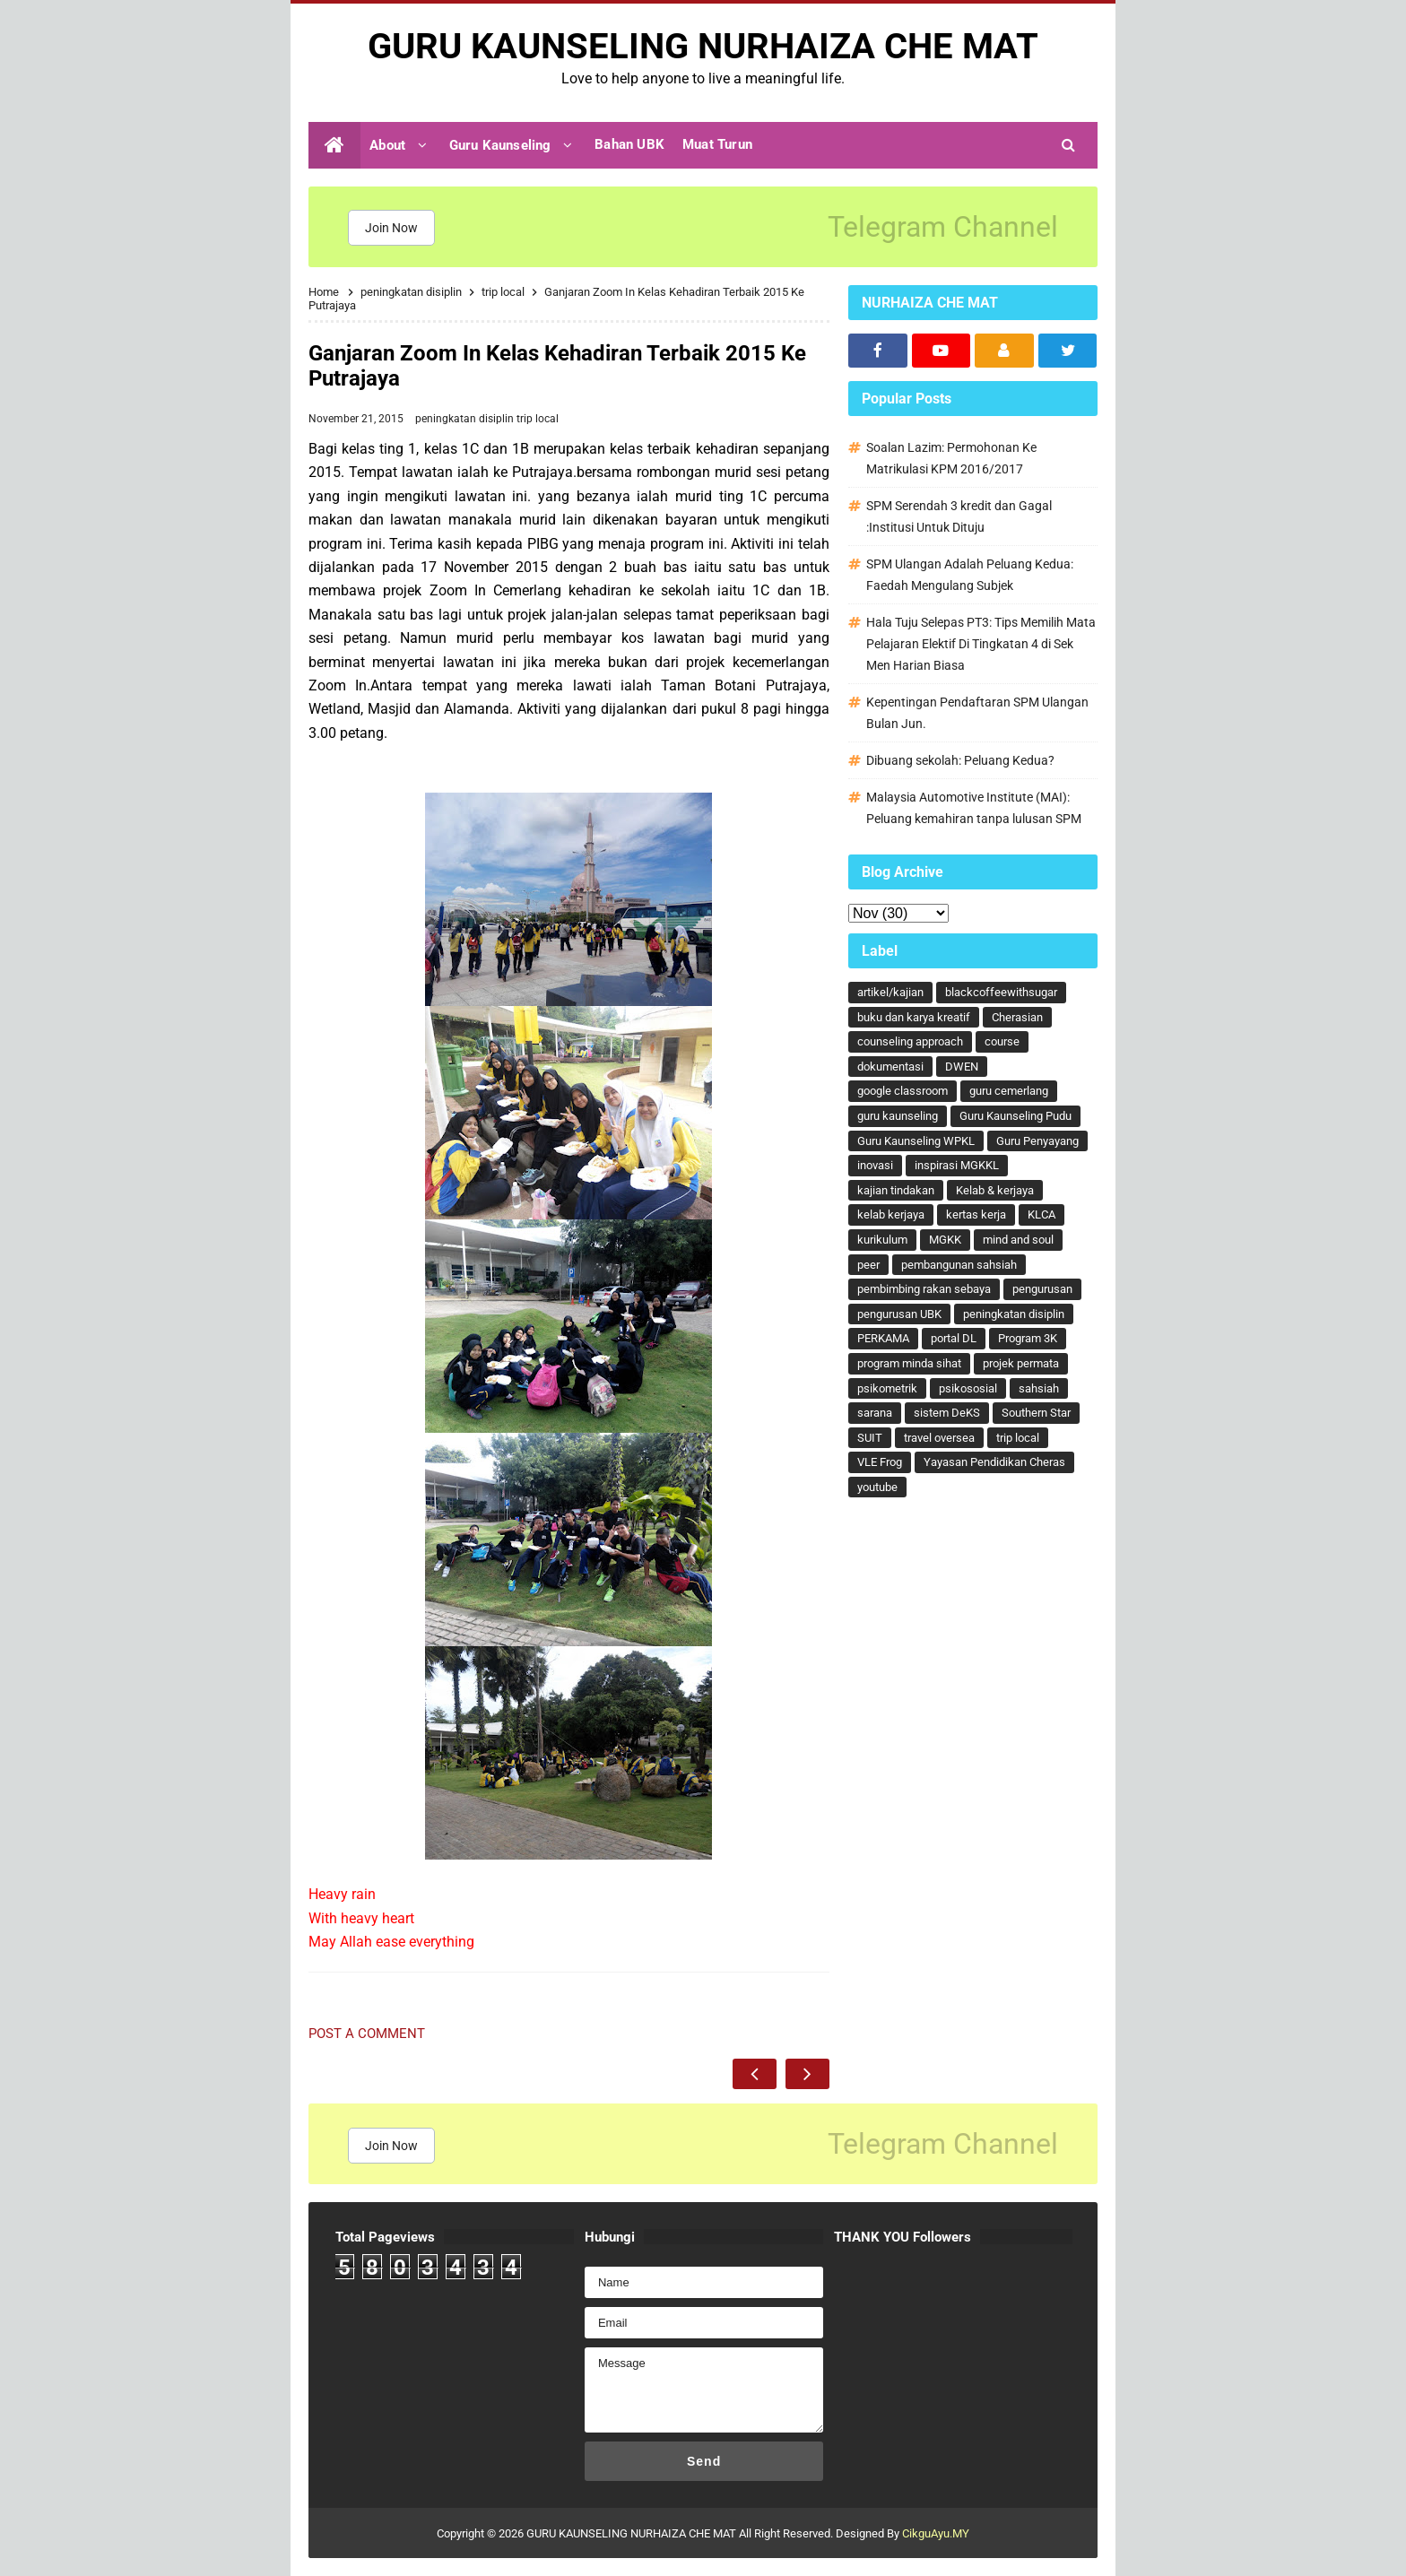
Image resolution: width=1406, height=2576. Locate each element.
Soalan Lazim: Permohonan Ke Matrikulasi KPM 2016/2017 (951, 458)
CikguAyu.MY (935, 2533)
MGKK (945, 1239)
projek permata (1021, 1363)
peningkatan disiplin (465, 418)
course (1002, 1041)
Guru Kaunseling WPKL (916, 1141)
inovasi (875, 1165)
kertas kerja (976, 1214)
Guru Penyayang (1037, 1141)
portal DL (953, 1338)
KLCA (1041, 1214)
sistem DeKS (947, 1412)
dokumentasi (890, 1066)
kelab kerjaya (890, 1214)
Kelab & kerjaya (995, 1190)
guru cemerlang (1008, 1090)
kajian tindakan (895, 1190)
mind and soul (1018, 1239)
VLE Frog (879, 1462)
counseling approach (910, 1041)
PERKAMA (883, 1338)
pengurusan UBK (899, 1314)
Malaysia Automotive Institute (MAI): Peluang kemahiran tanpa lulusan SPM (973, 808)
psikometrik (887, 1388)
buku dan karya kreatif (913, 1017)
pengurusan (1042, 1289)
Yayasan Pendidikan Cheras (994, 1462)
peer (868, 1264)
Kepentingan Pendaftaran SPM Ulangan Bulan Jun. (977, 713)
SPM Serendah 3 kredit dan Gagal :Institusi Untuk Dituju (959, 516)
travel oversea (939, 1437)
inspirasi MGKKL (957, 1165)
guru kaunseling (897, 1116)
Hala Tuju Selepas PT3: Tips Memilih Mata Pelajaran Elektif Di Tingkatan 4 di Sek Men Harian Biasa (981, 643)
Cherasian (1017, 1017)
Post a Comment (366, 2033)
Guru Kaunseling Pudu (1015, 1116)
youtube (877, 1487)
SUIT (869, 1437)
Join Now (391, 228)
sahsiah (1039, 1388)
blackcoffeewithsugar (1001, 992)
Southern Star (1036, 1412)
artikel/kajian (890, 992)
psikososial (968, 1388)
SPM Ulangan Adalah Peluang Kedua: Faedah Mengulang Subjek (969, 575)
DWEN (961, 1066)
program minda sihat (909, 1363)
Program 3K (1027, 1338)
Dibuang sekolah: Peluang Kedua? (960, 760)
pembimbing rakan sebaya (924, 1289)
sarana (874, 1412)
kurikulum (882, 1239)
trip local (537, 418)
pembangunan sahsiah (959, 1264)
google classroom (902, 1090)
